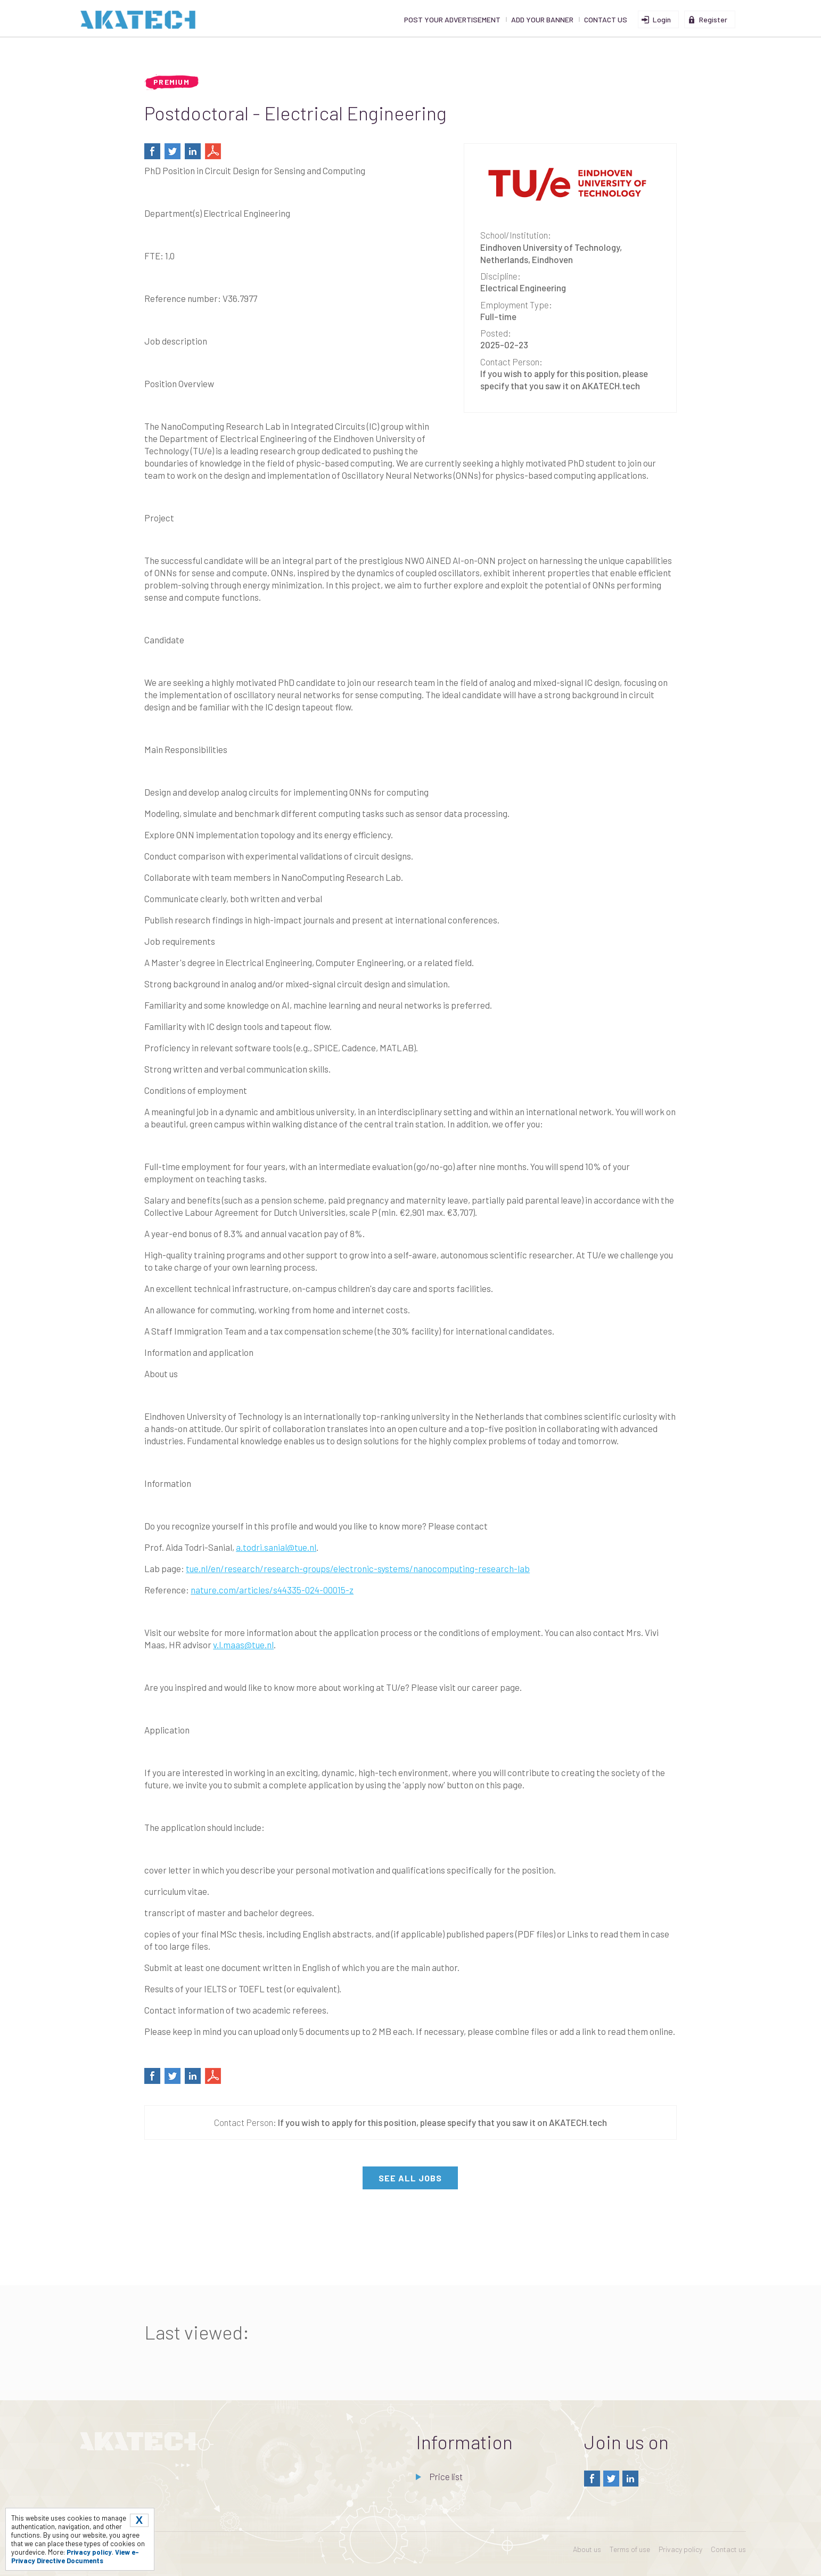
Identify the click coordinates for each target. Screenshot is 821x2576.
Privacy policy (680, 2549)
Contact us (605, 19)
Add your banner (542, 19)
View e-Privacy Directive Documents (75, 2556)
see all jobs (410, 2178)
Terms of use (630, 2549)
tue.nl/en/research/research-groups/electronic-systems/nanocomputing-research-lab (358, 1568)
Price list (445, 2476)
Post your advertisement (452, 19)
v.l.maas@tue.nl (243, 1644)
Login (662, 19)
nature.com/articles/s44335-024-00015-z (272, 1589)
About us (587, 2549)
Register (713, 19)
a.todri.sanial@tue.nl (276, 1547)
